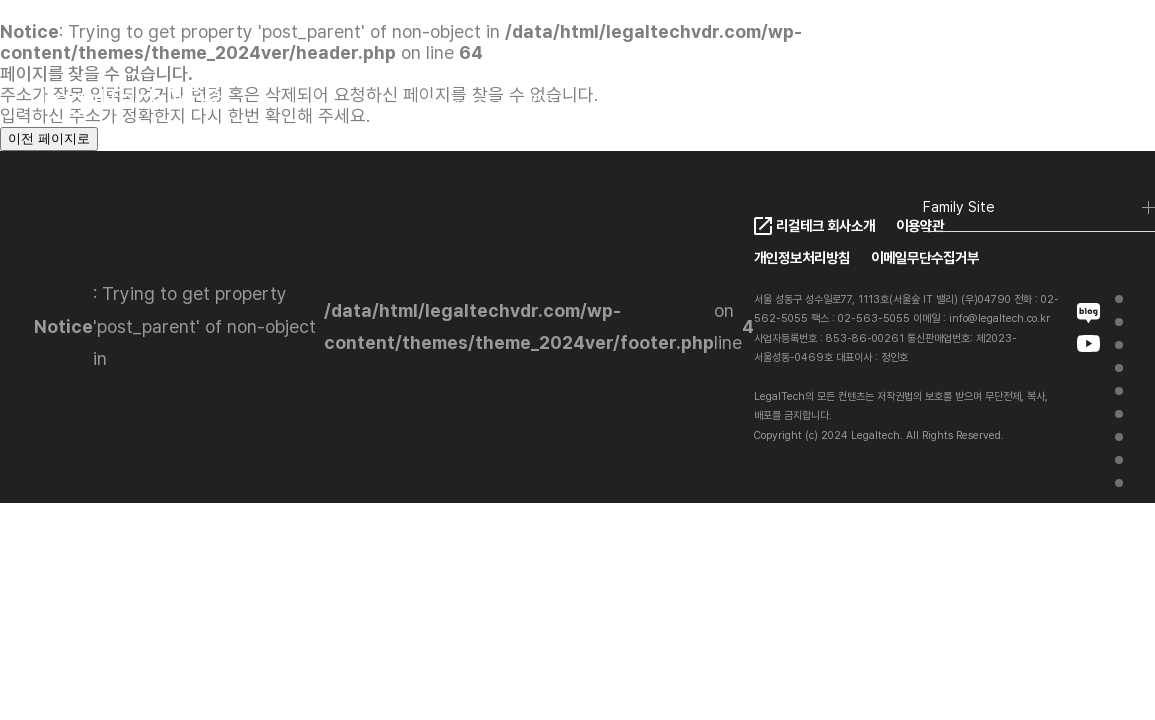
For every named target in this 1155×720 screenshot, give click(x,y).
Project (1119, 437)
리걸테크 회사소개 (825, 225)
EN (994, 106)
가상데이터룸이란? (1119, 322)
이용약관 (920, 225)
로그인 (1080, 105)
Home (1119, 299)
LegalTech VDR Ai (1119, 368)
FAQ (797, 104)
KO (950, 106)
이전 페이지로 (49, 138)
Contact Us (900, 104)
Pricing (712, 104)
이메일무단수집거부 (925, 257)
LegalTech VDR (492, 104)
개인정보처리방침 (802, 257)
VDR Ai (1119, 391)
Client (619, 104)
